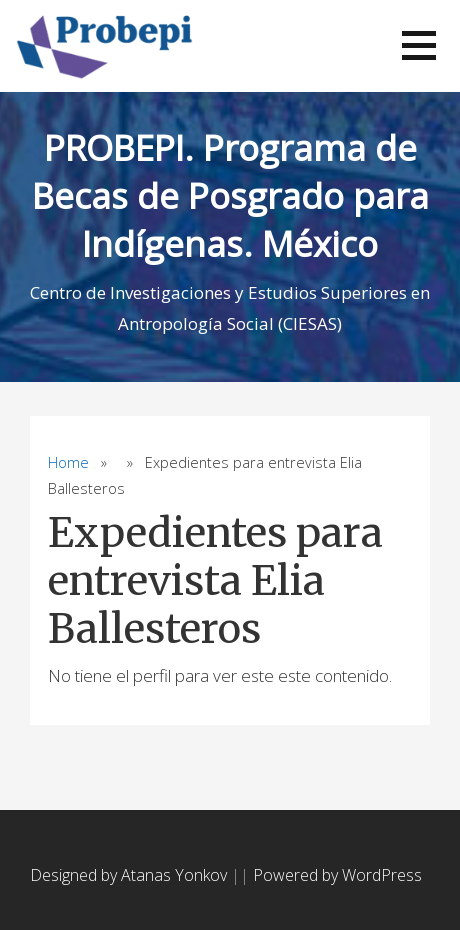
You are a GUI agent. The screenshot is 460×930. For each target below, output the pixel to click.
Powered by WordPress (337, 875)
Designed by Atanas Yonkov (130, 875)
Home (68, 462)
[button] (419, 45)
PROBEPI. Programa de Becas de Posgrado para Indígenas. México (230, 195)
